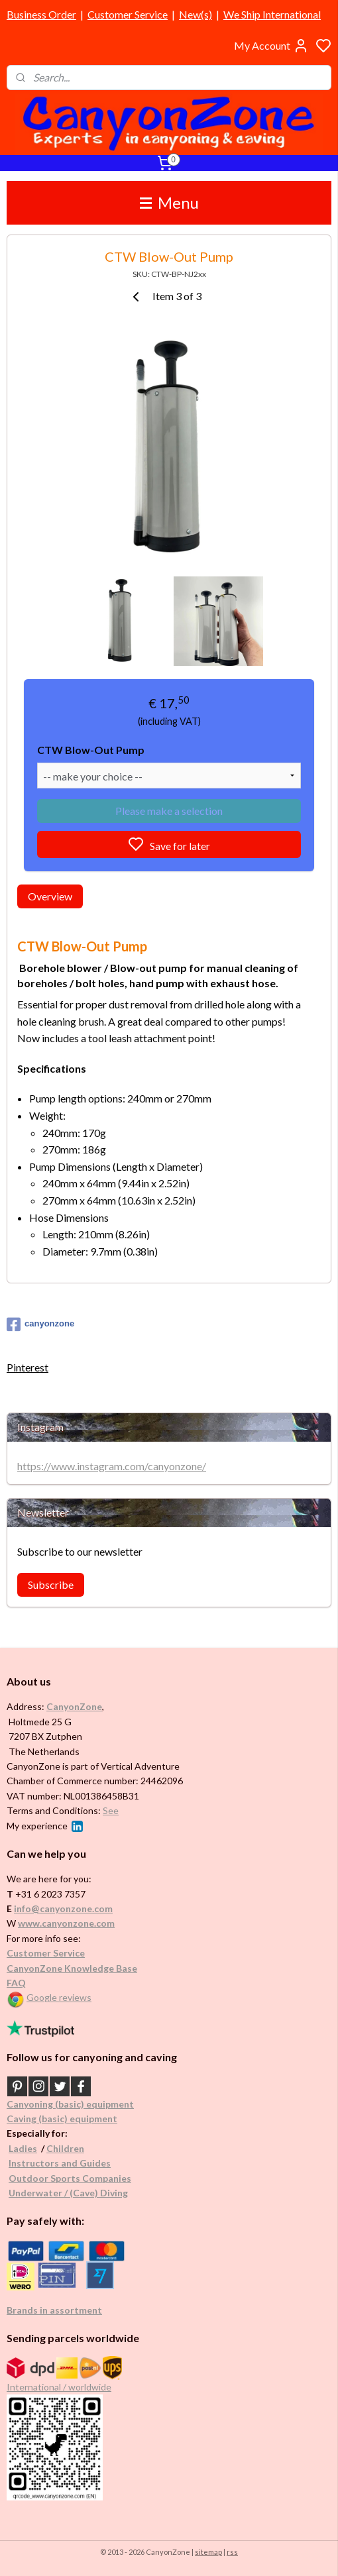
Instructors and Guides (60, 2163)
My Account (271, 46)
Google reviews (59, 1997)
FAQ (16, 1982)
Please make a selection (169, 810)
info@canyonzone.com (63, 1908)
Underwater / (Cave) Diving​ (68, 2192)
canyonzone (40, 1324)
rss (232, 2552)
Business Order (41, 14)
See (111, 1810)
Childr (60, 2148)
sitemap (208, 2552)
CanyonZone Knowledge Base (72, 1968)
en (79, 2148)
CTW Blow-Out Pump (90, 749)
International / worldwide (59, 2386)
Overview (50, 896)
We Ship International (272, 14)
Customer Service (127, 14)
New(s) (195, 14)
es (32, 2148)
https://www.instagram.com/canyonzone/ (111, 1466)
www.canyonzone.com (66, 1923)
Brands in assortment (54, 2310)
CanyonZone (74, 1706)
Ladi (18, 2148)
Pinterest (27, 1367)
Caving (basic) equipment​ (62, 2118)
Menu (169, 202)
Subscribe (51, 1584)
